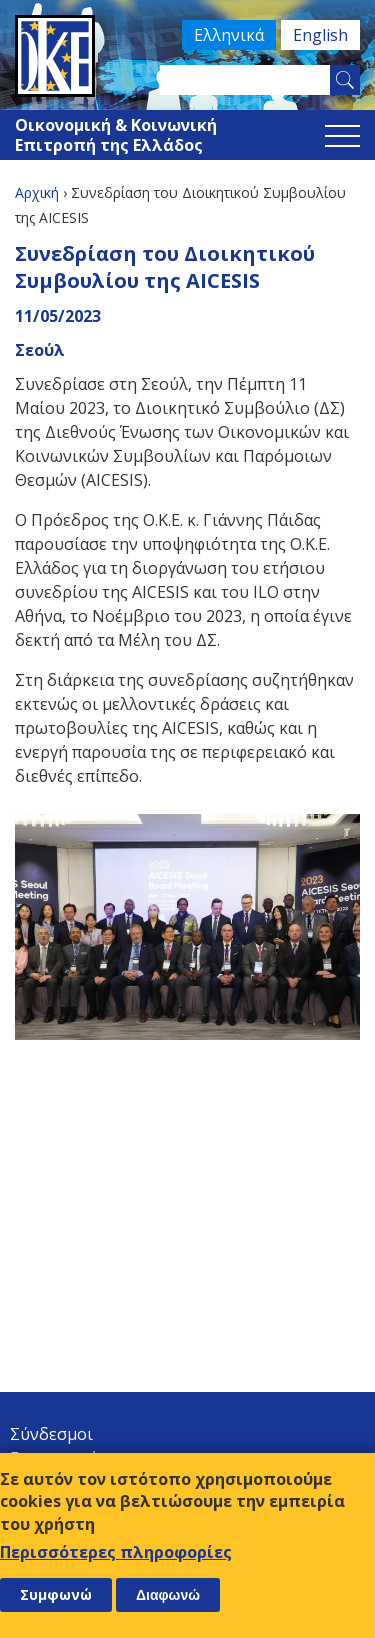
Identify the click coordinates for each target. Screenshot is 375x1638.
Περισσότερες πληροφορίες (116, 1552)
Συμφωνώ (56, 1594)
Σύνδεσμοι (51, 1434)
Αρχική (37, 192)
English (320, 35)
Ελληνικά (229, 35)
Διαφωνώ (168, 1595)
